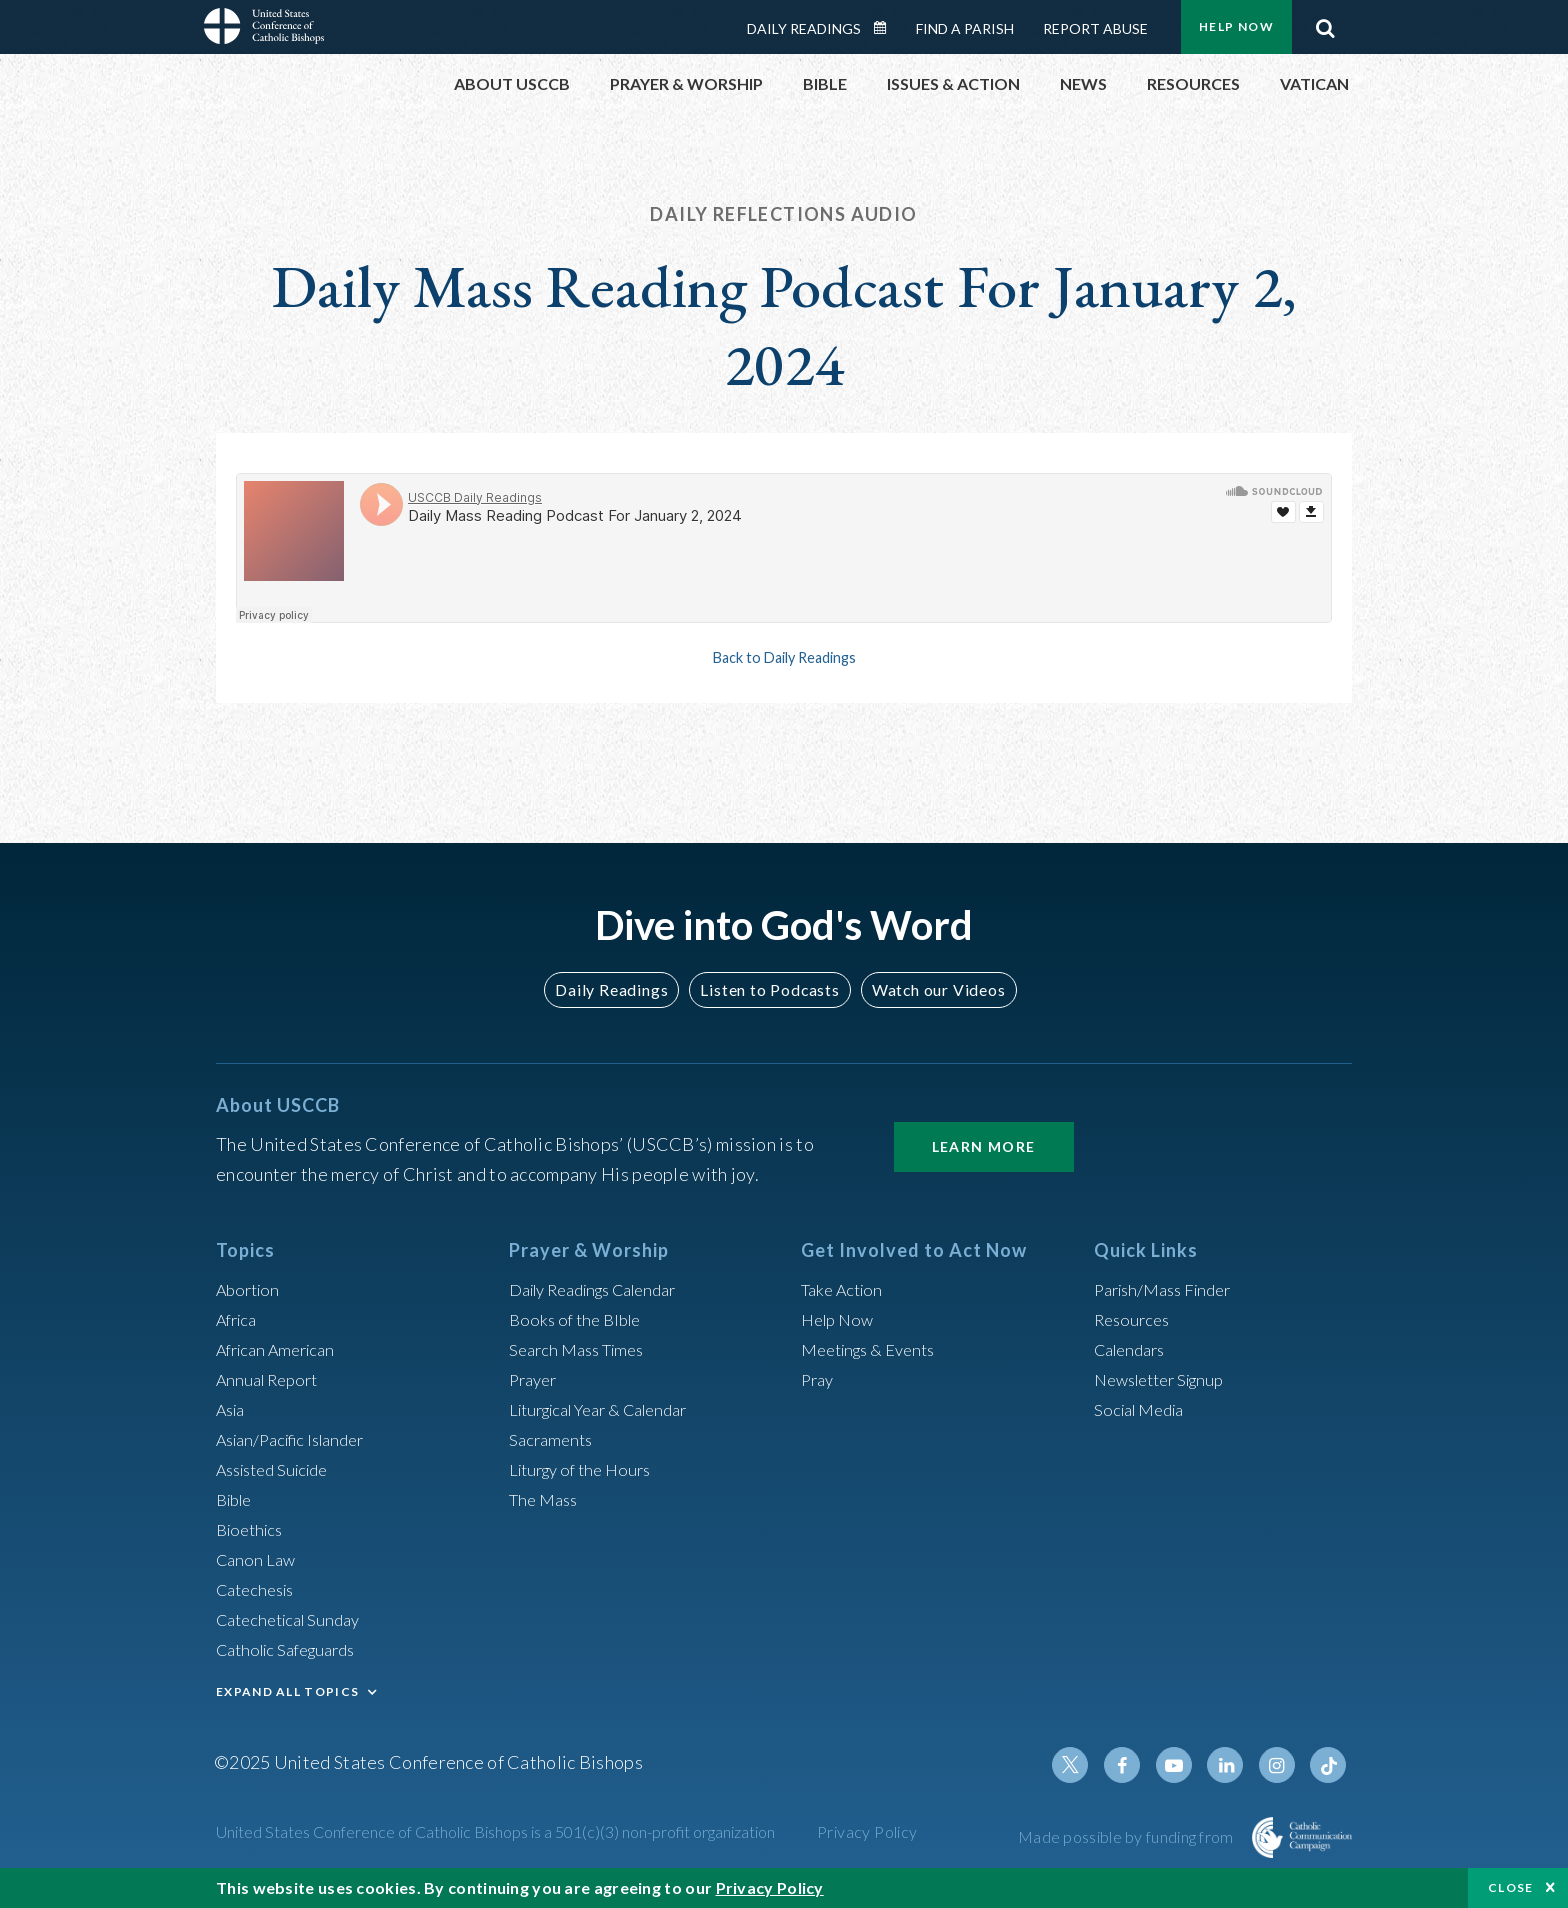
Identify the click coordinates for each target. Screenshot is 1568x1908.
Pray (819, 1379)
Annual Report (272, 1379)
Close (1511, 1887)
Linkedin (1234, 1765)
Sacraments (553, 1439)
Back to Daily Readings (784, 657)
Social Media (1144, 1409)
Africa (239, 1319)
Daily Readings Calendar (887, 28)
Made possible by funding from (1127, 1836)
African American (282, 1349)
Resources (1135, 1319)
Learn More (984, 1146)
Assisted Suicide (279, 1469)
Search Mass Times (582, 1349)
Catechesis (259, 1589)
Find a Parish (965, 28)
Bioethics (253, 1529)
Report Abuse (1095, 28)
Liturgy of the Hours (586, 1469)
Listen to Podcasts (769, 989)
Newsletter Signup (1167, 1379)
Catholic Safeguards (294, 1649)
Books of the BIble (579, 1319)
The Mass (546, 1499)
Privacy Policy (867, 1831)
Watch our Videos (929, 989)
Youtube (1186, 1765)
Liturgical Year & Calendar (611, 1409)
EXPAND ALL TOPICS (287, 1691)
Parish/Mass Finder (1169, 1289)
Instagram (1282, 1765)
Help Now (1236, 26)
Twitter (1090, 1765)
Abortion (251, 1289)
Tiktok (1330, 1765)
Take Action (845, 1289)
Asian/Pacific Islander (299, 1439)
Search (1325, 23)
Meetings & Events (875, 1349)
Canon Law (258, 1559)
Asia (233, 1409)
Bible (237, 1499)
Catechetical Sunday (295, 1619)
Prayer (535, 1379)
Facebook (1138, 1765)
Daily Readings (804, 28)
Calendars (1134, 1349)
